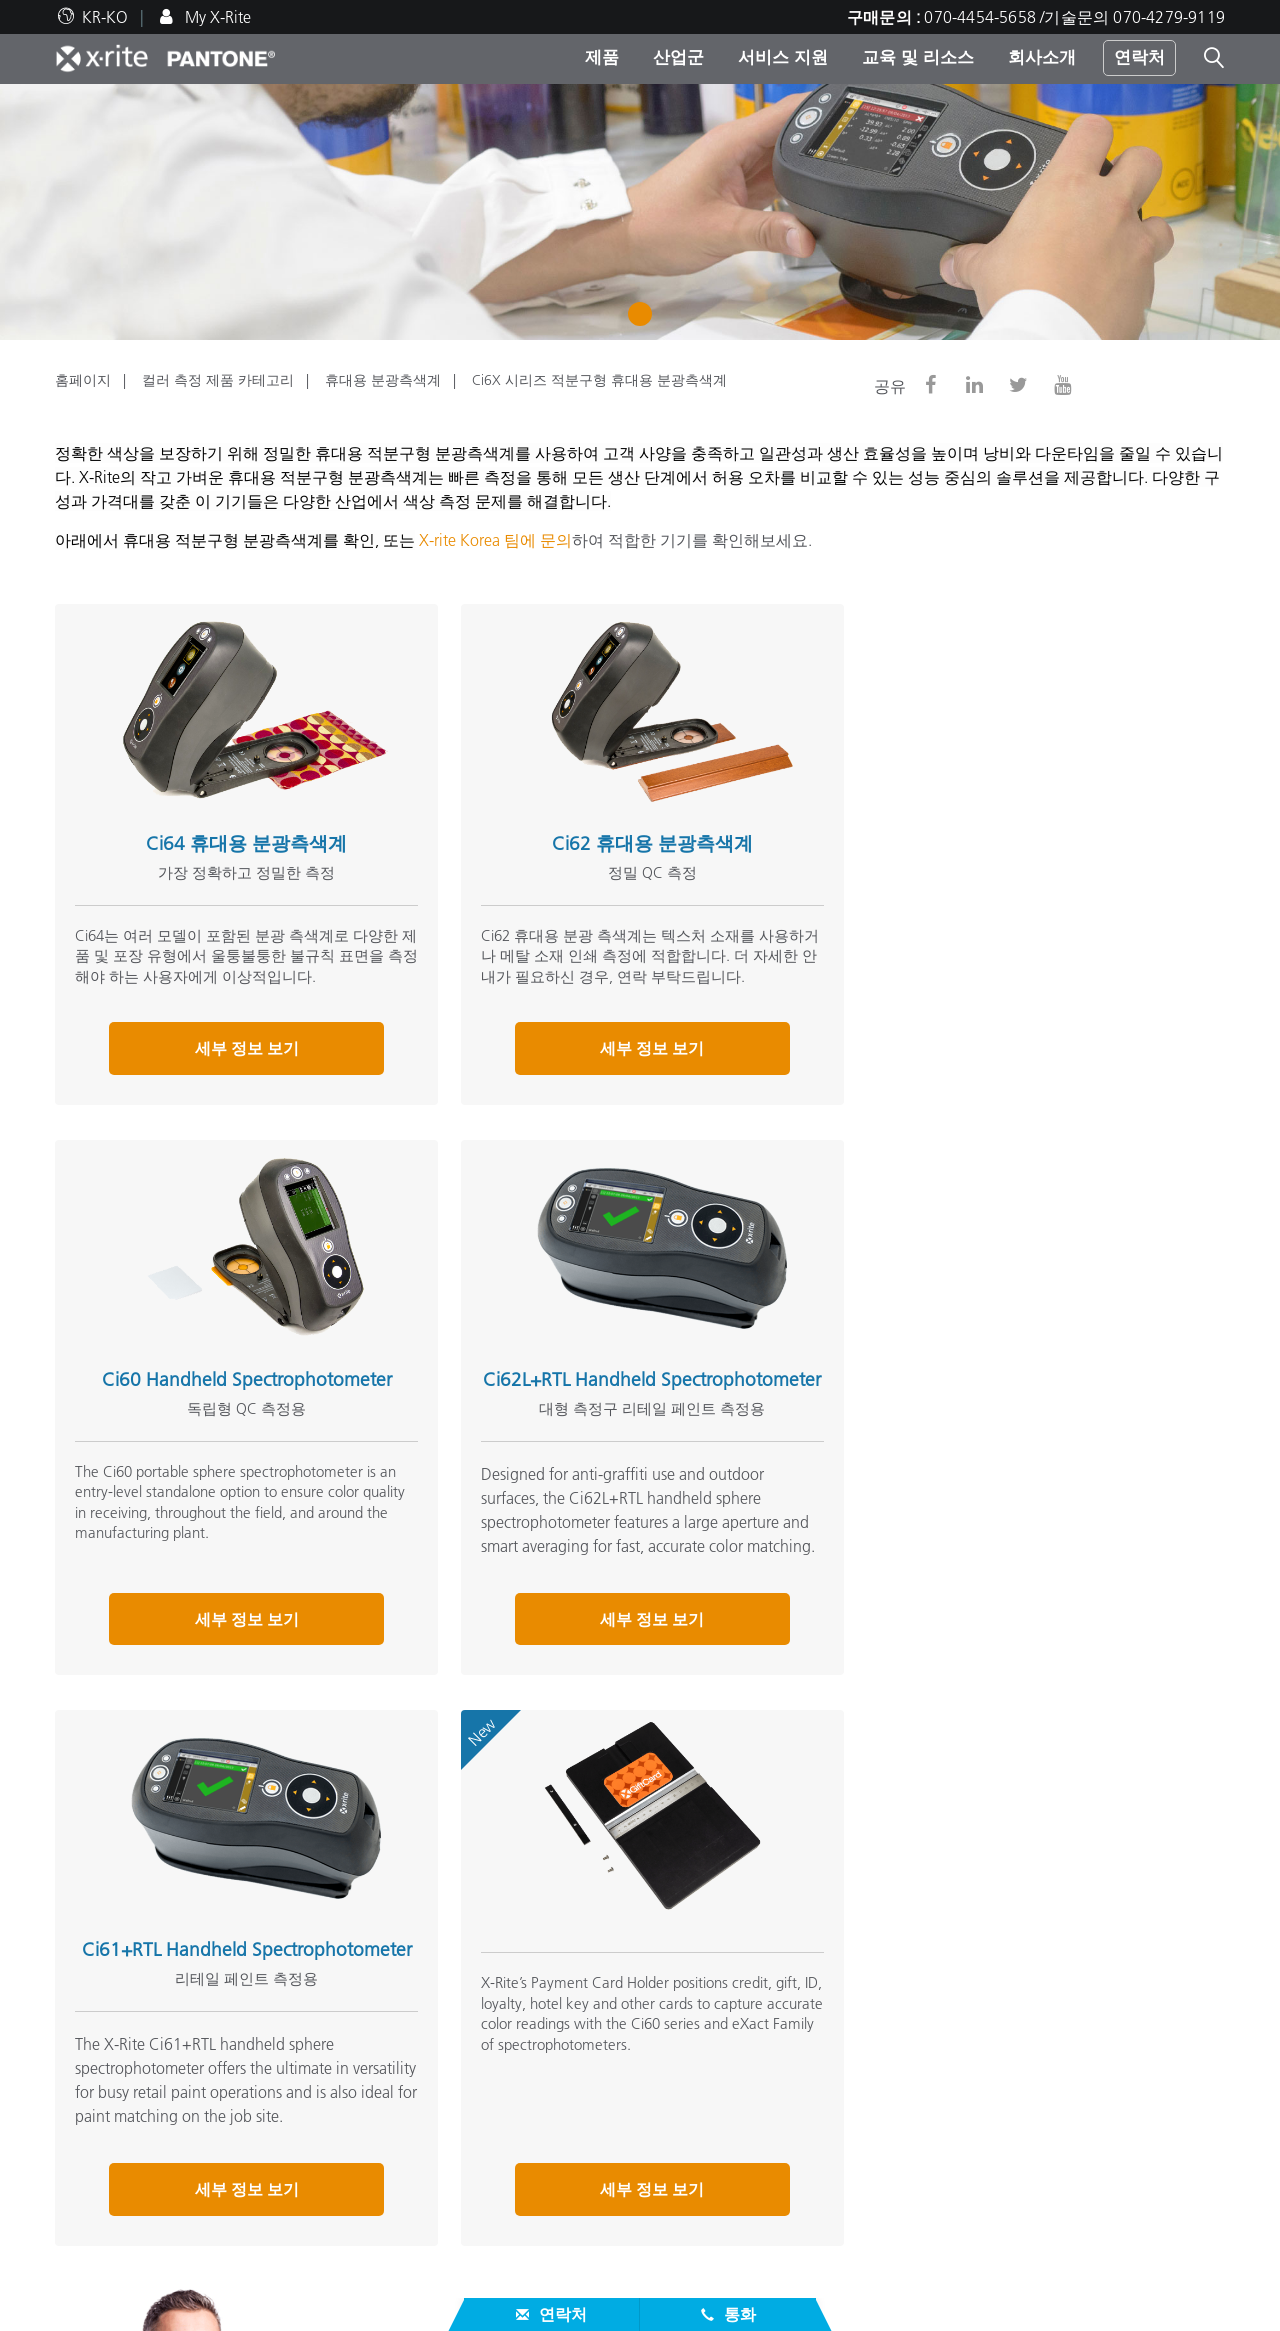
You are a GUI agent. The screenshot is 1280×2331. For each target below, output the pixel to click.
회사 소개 (93, 1980)
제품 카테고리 (505, 2060)
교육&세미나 (500, 2206)
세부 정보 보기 (236, 1059)
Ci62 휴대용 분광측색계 (622, 832)
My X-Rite (216, 17)
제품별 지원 (97, 2158)
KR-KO (105, 17)
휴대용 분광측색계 (383, 380)
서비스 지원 (783, 57)
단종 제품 (89, 2254)
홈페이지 (83, 380)
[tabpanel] (640, 212)
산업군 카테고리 (513, 2084)
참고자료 (491, 2150)
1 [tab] (644, 321)
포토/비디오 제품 (515, 2036)
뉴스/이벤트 (97, 2060)
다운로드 (87, 2182)
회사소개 (1042, 57)
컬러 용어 (889, 2036)
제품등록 (87, 2230)
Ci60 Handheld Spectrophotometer (1009, 832)
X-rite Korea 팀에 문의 (495, 540)
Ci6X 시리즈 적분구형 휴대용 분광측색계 (599, 380)
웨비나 (479, 2182)
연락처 (1139, 57)
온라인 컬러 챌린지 (923, 2012)
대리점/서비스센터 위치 (139, 2134)
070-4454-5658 (945, 1883)
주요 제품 (489, 2012)
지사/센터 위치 (107, 2036)
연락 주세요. (819, 1883)
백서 (471, 2278)
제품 (602, 57)
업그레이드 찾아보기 (529, 2108)
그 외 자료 (896, 1980)
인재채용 (87, 2012)
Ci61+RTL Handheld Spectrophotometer (622, 1390)
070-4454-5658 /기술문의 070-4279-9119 (1074, 17)
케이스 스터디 (505, 2230)
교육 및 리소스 (918, 57)
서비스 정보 (97, 2206)
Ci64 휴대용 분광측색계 (236, 832)
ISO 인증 (85, 2278)
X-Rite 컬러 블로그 (919, 2060)
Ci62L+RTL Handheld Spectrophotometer (236, 1390)
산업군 (678, 57)
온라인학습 (495, 2254)
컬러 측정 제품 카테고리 (218, 380)
